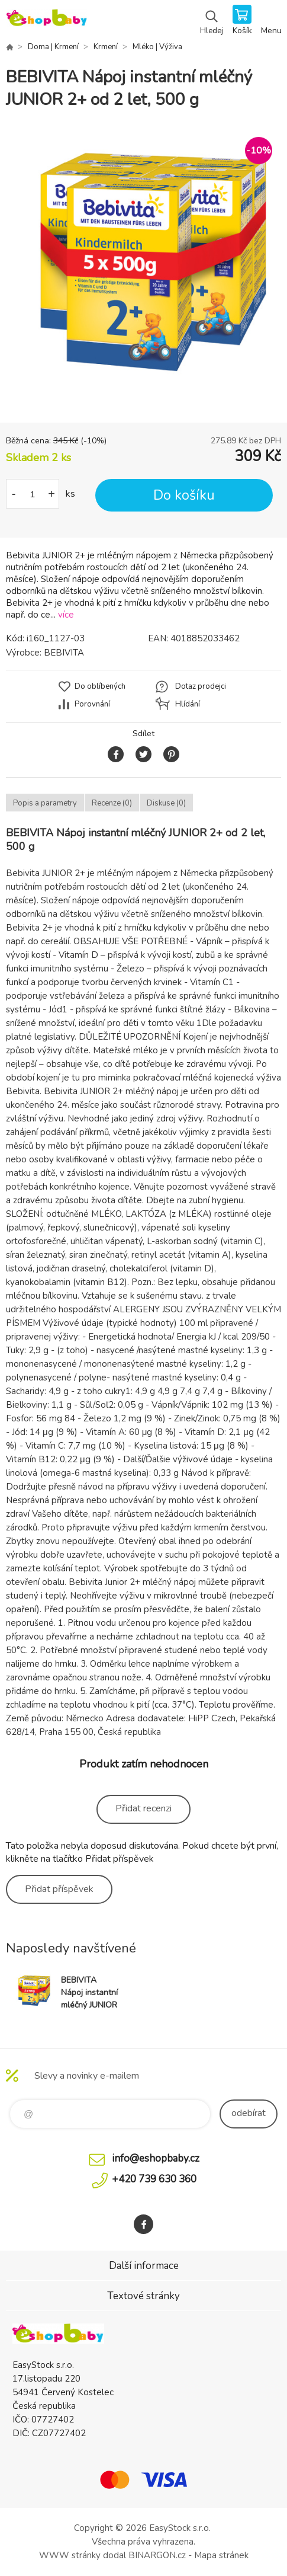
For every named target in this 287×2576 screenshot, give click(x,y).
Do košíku (184, 495)
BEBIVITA (64, 653)
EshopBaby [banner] (46, 20)
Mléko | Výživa (157, 46)
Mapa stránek (221, 2555)
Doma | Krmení (53, 46)
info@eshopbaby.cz (155, 2158)
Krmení (105, 46)
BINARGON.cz (157, 2555)
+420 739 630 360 (154, 2179)
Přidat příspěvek (59, 1889)
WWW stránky (70, 2555)
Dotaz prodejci (200, 686)
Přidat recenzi (143, 1808)
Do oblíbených (100, 686)
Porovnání (92, 704)
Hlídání (187, 704)
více (66, 615)
